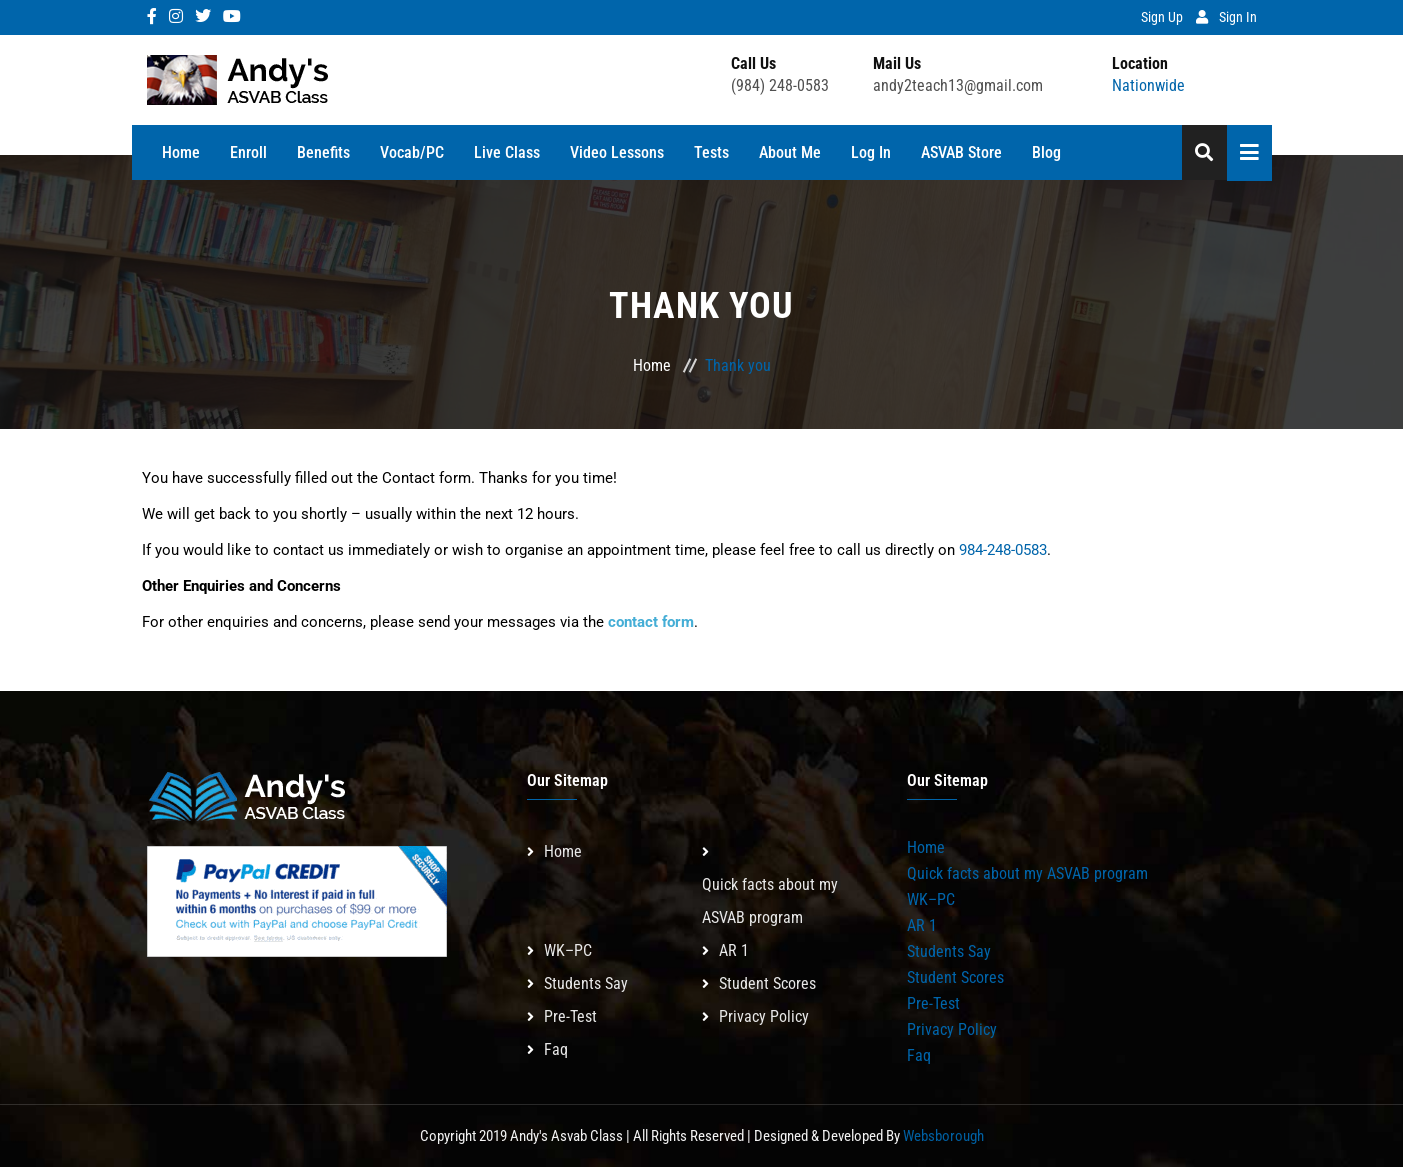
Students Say (586, 983)
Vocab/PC (412, 152)
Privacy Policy (764, 1016)
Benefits (323, 152)
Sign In (1238, 17)
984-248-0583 (1003, 550)
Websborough (943, 1136)
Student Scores (767, 983)
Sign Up (1162, 17)
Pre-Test (570, 1016)
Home (181, 152)
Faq (556, 1049)
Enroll (248, 152)
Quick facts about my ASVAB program (770, 901)
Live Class (507, 152)
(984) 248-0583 (780, 85)
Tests (711, 152)
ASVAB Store (961, 152)
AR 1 (734, 950)
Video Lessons (617, 152)
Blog (1046, 152)
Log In (871, 152)
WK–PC (568, 950)
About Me (790, 152)
